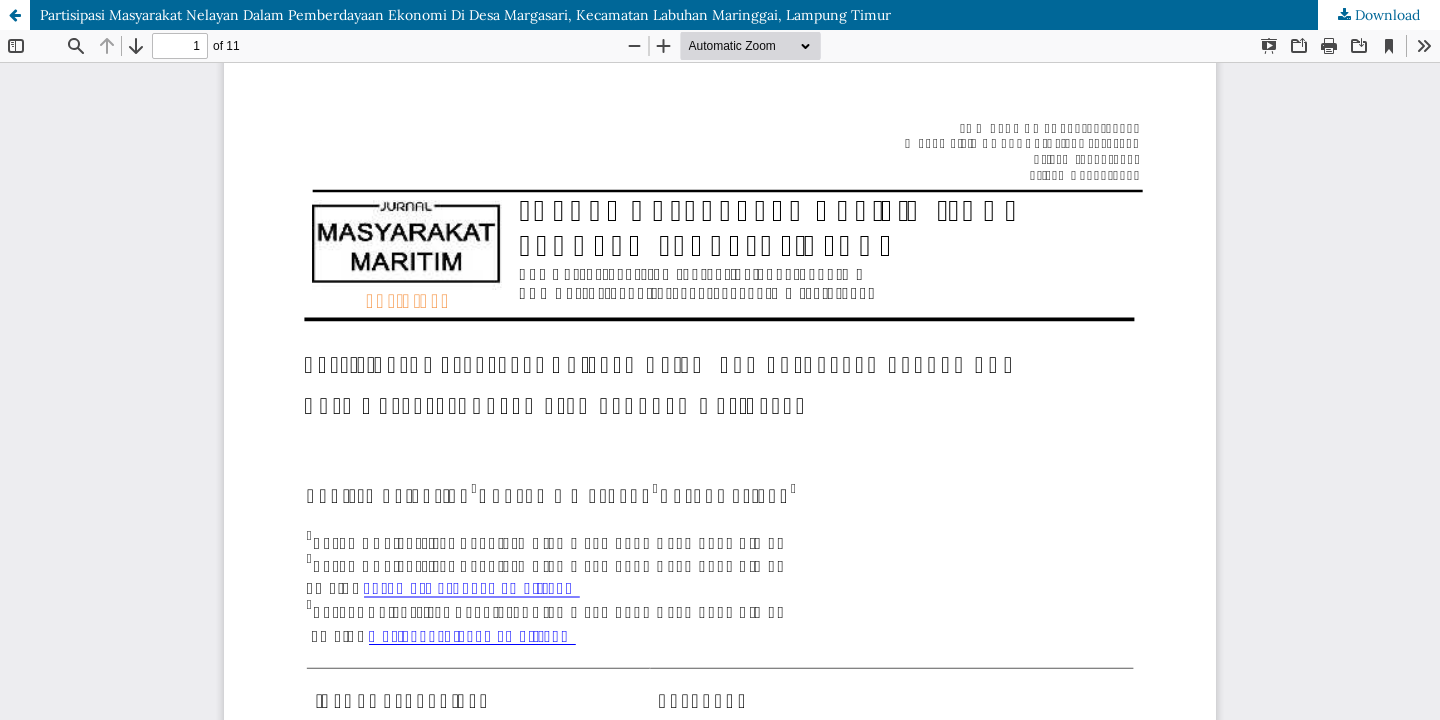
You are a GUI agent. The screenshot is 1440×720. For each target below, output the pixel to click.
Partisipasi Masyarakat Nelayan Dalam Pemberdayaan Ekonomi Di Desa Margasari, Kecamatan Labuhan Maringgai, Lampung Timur (465, 15)
